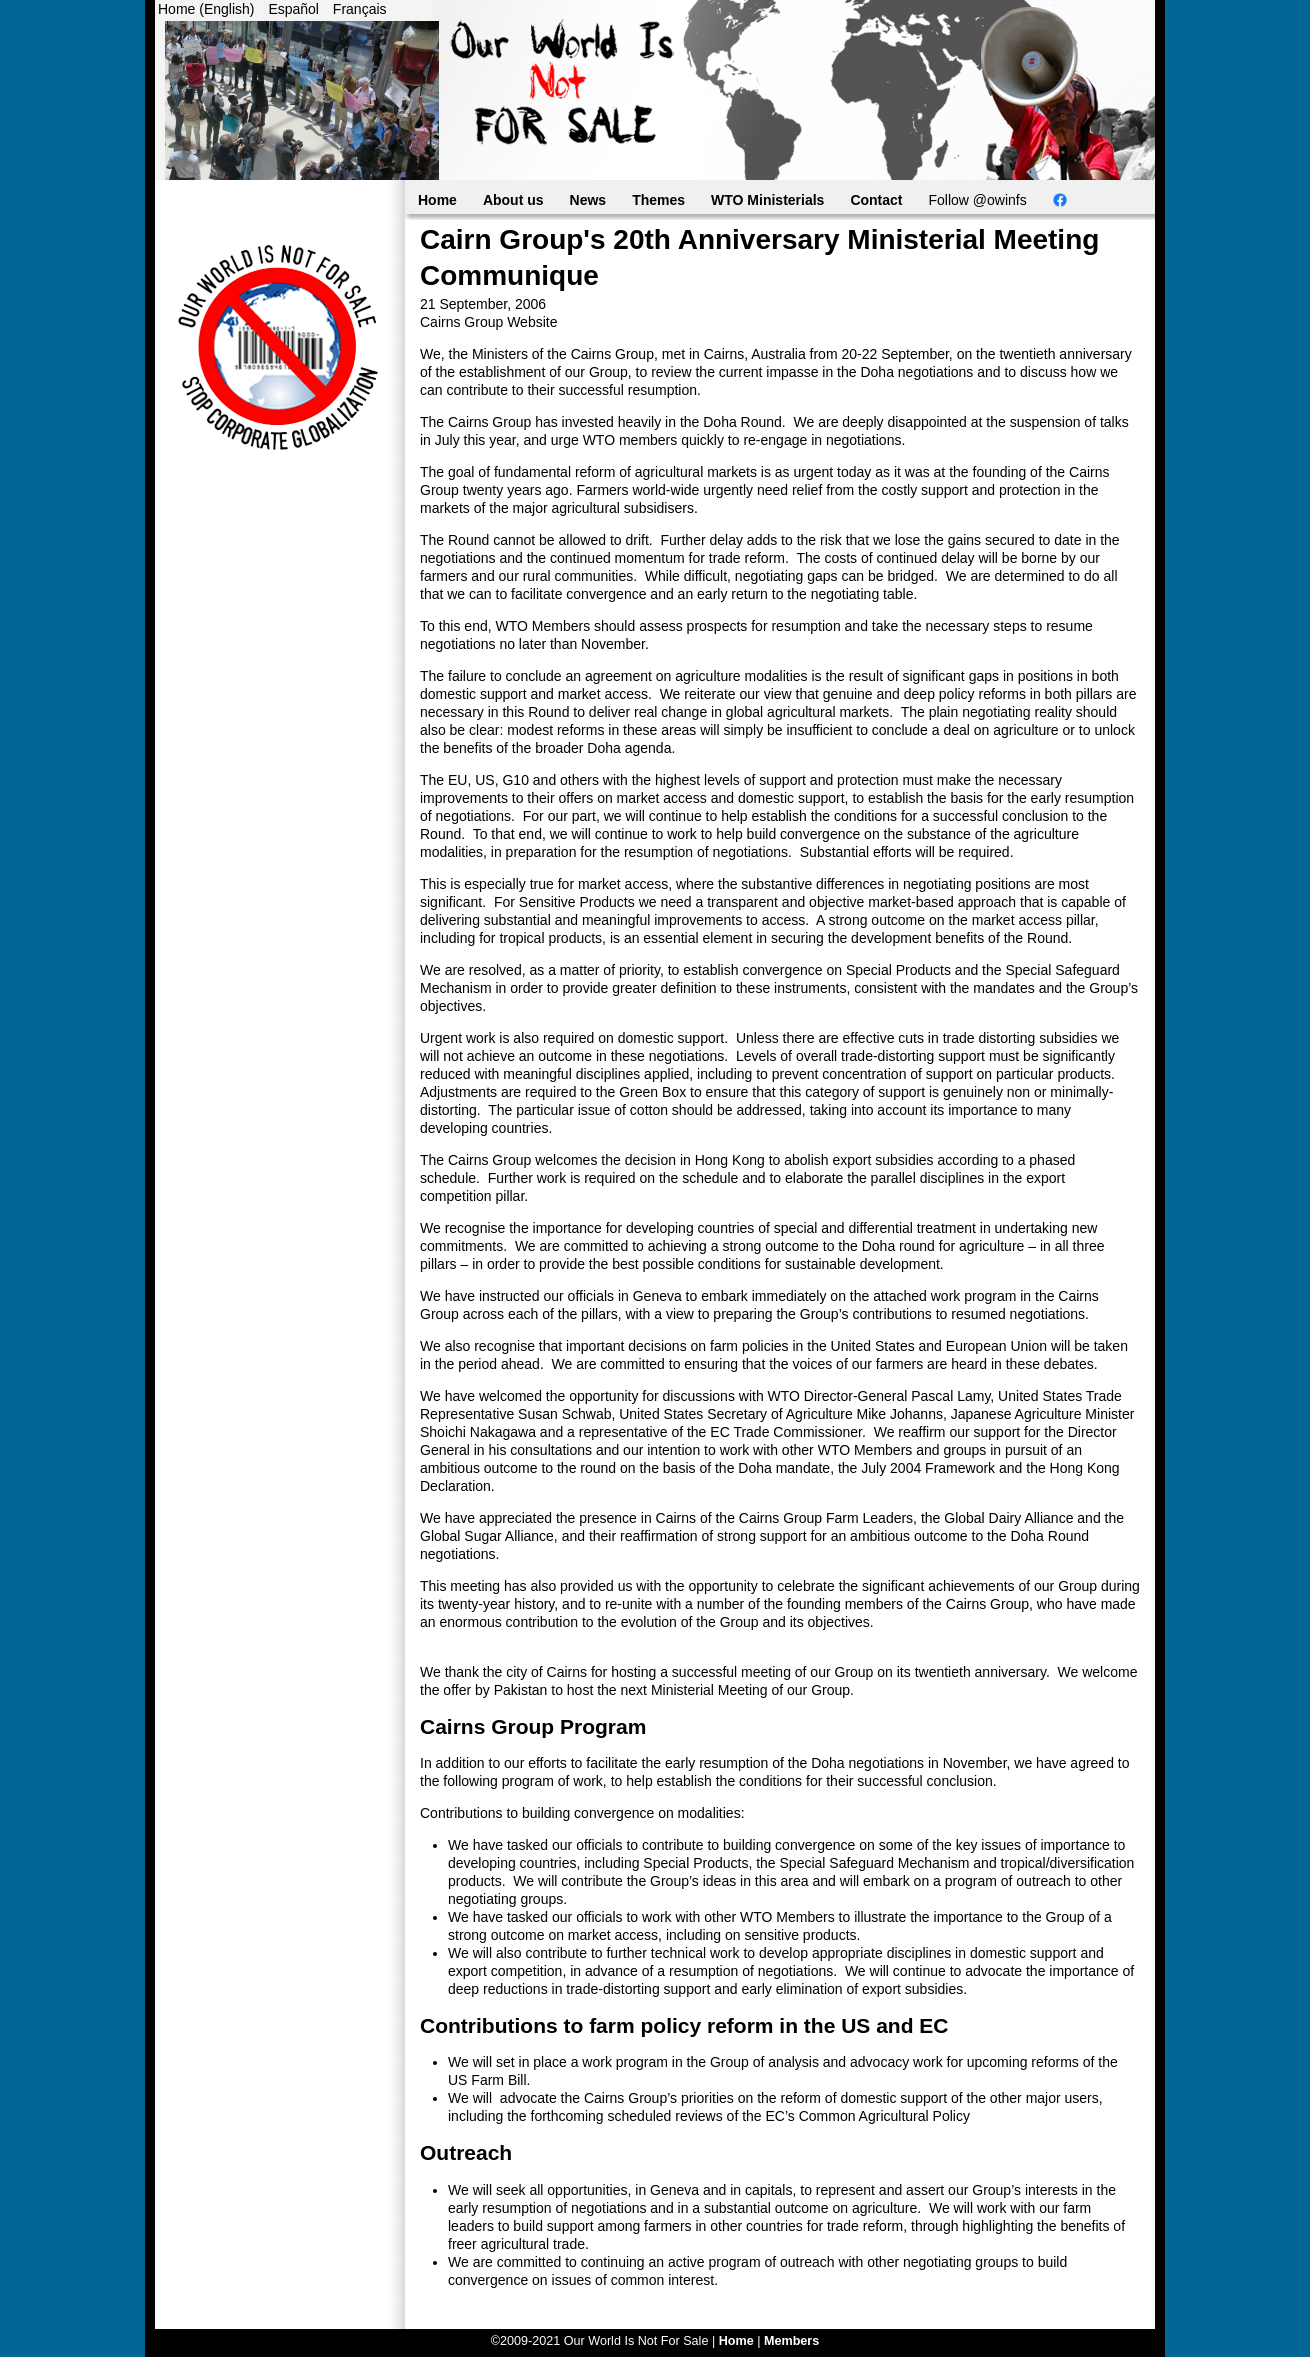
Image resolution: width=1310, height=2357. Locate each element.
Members (791, 2341)
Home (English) (206, 9)
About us (513, 200)
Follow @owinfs (978, 200)
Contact (876, 200)
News (588, 200)
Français (360, 9)
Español (293, 9)
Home (437, 200)
